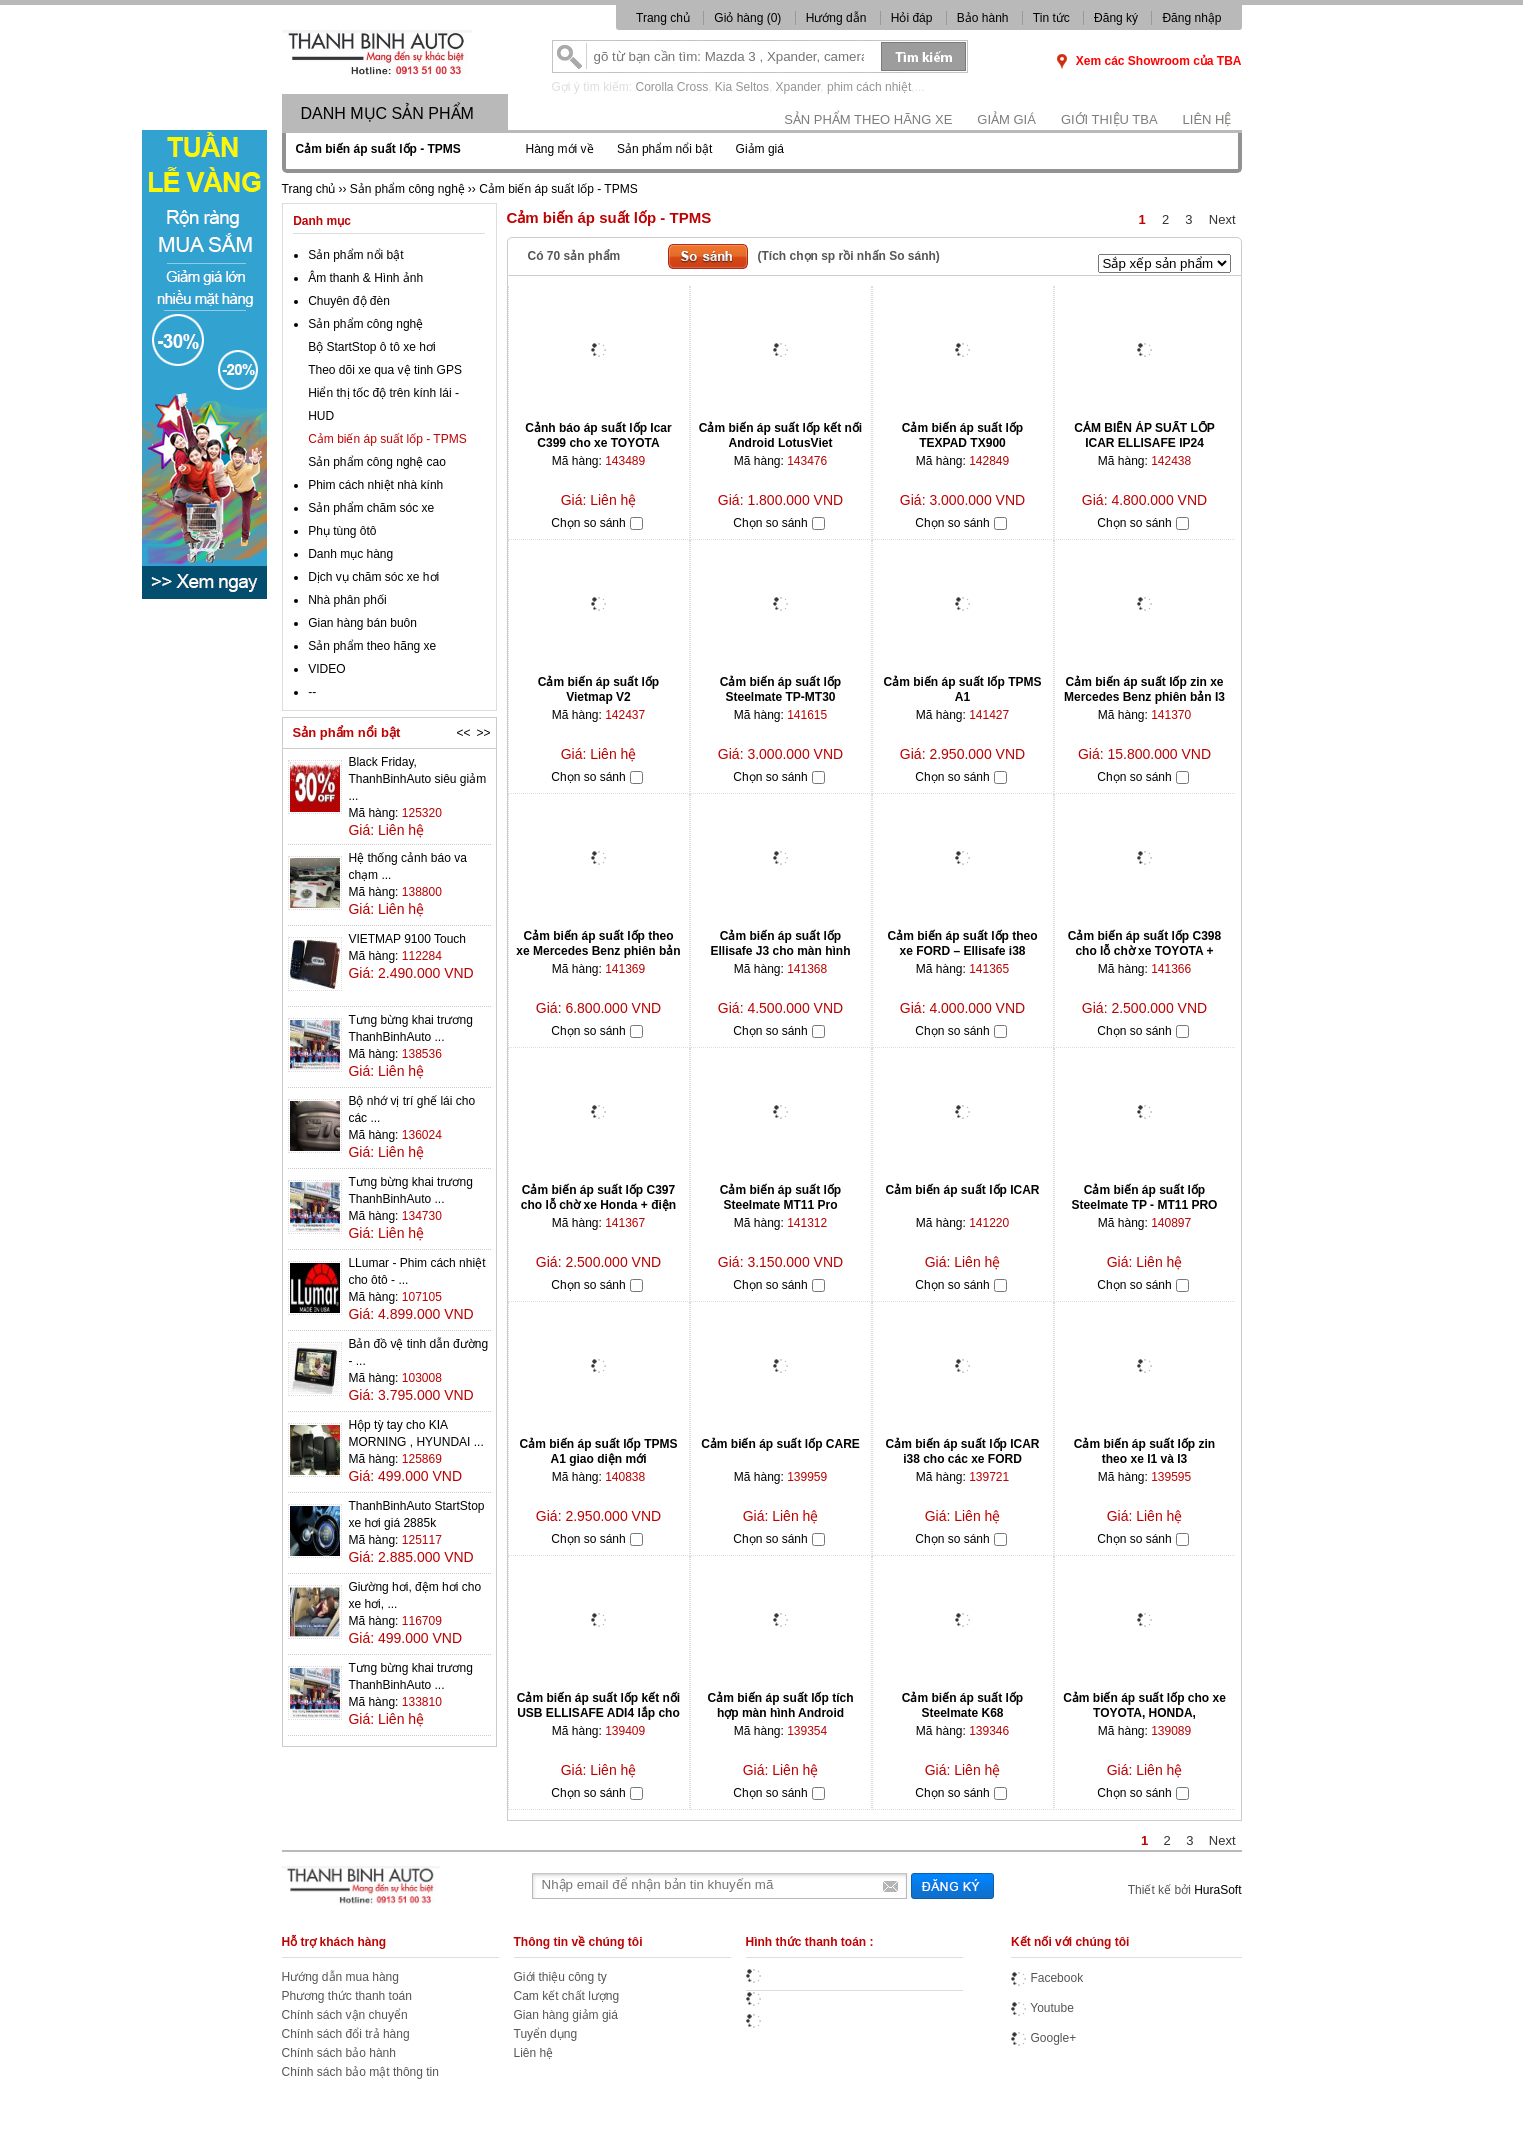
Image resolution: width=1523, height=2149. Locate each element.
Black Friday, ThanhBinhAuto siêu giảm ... (417, 779)
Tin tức (1051, 18)
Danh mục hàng (350, 554)
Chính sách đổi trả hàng (346, 2034)
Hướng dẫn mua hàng (340, 1977)
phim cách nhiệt (869, 87)
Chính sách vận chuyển (345, 2015)
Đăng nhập (1191, 18)
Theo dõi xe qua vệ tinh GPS (385, 370)
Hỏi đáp (912, 18)
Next (1222, 219)
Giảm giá (1006, 119)
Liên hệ (1207, 119)
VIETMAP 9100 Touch (407, 939)
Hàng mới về (560, 149)
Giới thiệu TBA (1109, 119)
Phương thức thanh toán (347, 1996)
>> (483, 733)
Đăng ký (1116, 18)
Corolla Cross (672, 87)
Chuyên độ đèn (349, 301)
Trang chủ (663, 18)
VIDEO (326, 669)
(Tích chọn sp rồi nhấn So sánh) (849, 256)
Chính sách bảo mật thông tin (360, 2072)
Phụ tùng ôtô (342, 531)
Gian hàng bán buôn (362, 623)
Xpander (798, 87)
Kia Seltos (742, 87)
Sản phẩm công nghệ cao (377, 462)
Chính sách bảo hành (339, 2053)
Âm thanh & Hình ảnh (365, 278)
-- (312, 692)
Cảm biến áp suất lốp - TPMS (387, 439)
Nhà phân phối (347, 600)
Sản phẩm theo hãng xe (868, 119)
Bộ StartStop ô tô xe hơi (371, 347)
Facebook (1047, 1978)
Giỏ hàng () (749, 18)
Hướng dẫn (836, 18)
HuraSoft (1217, 1890)
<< (463, 733)
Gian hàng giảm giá (566, 2015)
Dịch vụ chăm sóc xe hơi (373, 577)
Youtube (1042, 2008)
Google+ (1043, 2038)
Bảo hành (983, 18)
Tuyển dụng (546, 2034)
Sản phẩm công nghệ (365, 324)
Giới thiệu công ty (560, 1977)
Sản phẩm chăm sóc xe (371, 508)
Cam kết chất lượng (567, 1996)
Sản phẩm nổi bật (664, 149)
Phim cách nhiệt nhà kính (375, 485)
